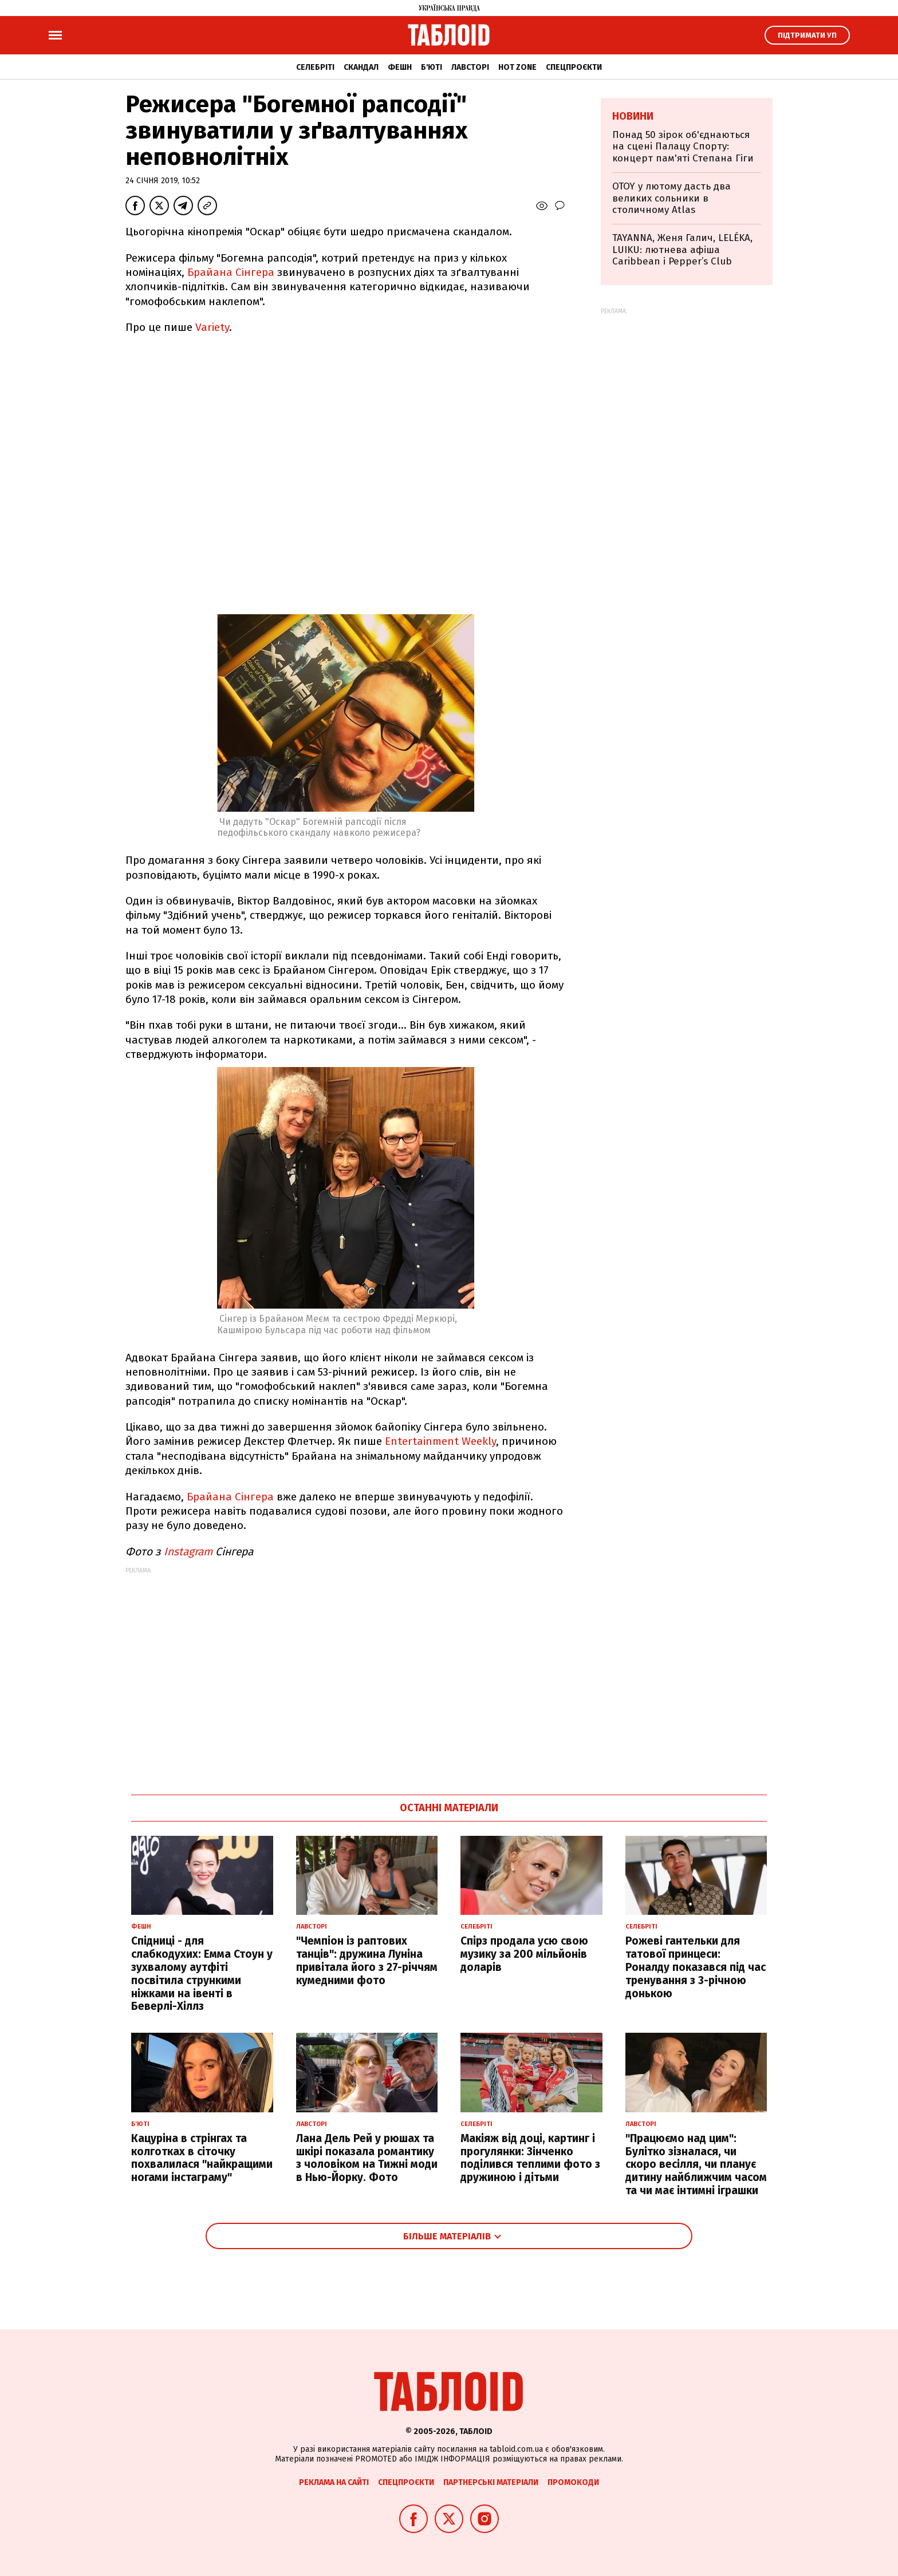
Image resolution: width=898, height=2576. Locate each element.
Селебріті (315, 67)
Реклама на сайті (334, 2482)
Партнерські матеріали (490, 2482)
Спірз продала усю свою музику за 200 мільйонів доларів (524, 1954)
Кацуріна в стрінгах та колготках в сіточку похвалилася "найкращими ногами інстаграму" (202, 2158)
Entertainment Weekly (440, 1441)
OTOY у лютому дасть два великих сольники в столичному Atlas (671, 198)
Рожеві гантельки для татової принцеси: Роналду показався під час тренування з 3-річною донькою (695, 1967)
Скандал (361, 67)
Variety (212, 327)
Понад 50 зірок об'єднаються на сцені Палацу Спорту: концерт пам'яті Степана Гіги (683, 146)
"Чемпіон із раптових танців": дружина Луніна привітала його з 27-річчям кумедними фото (367, 1960)
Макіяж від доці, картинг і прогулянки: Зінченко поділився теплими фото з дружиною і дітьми (530, 2158)
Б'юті (431, 67)
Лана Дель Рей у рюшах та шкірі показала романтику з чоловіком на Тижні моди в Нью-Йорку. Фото (367, 2158)
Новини (632, 116)
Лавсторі (470, 67)
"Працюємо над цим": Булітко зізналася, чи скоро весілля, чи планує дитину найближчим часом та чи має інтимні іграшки (696, 2164)
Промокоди (573, 2482)
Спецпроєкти (574, 67)
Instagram (186, 1551)
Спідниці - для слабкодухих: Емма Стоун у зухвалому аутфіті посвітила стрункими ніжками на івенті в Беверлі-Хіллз (202, 1973)
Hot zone (517, 67)
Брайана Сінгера (230, 272)
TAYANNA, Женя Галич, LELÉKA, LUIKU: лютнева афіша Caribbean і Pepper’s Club (682, 249)
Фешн (400, 67)
